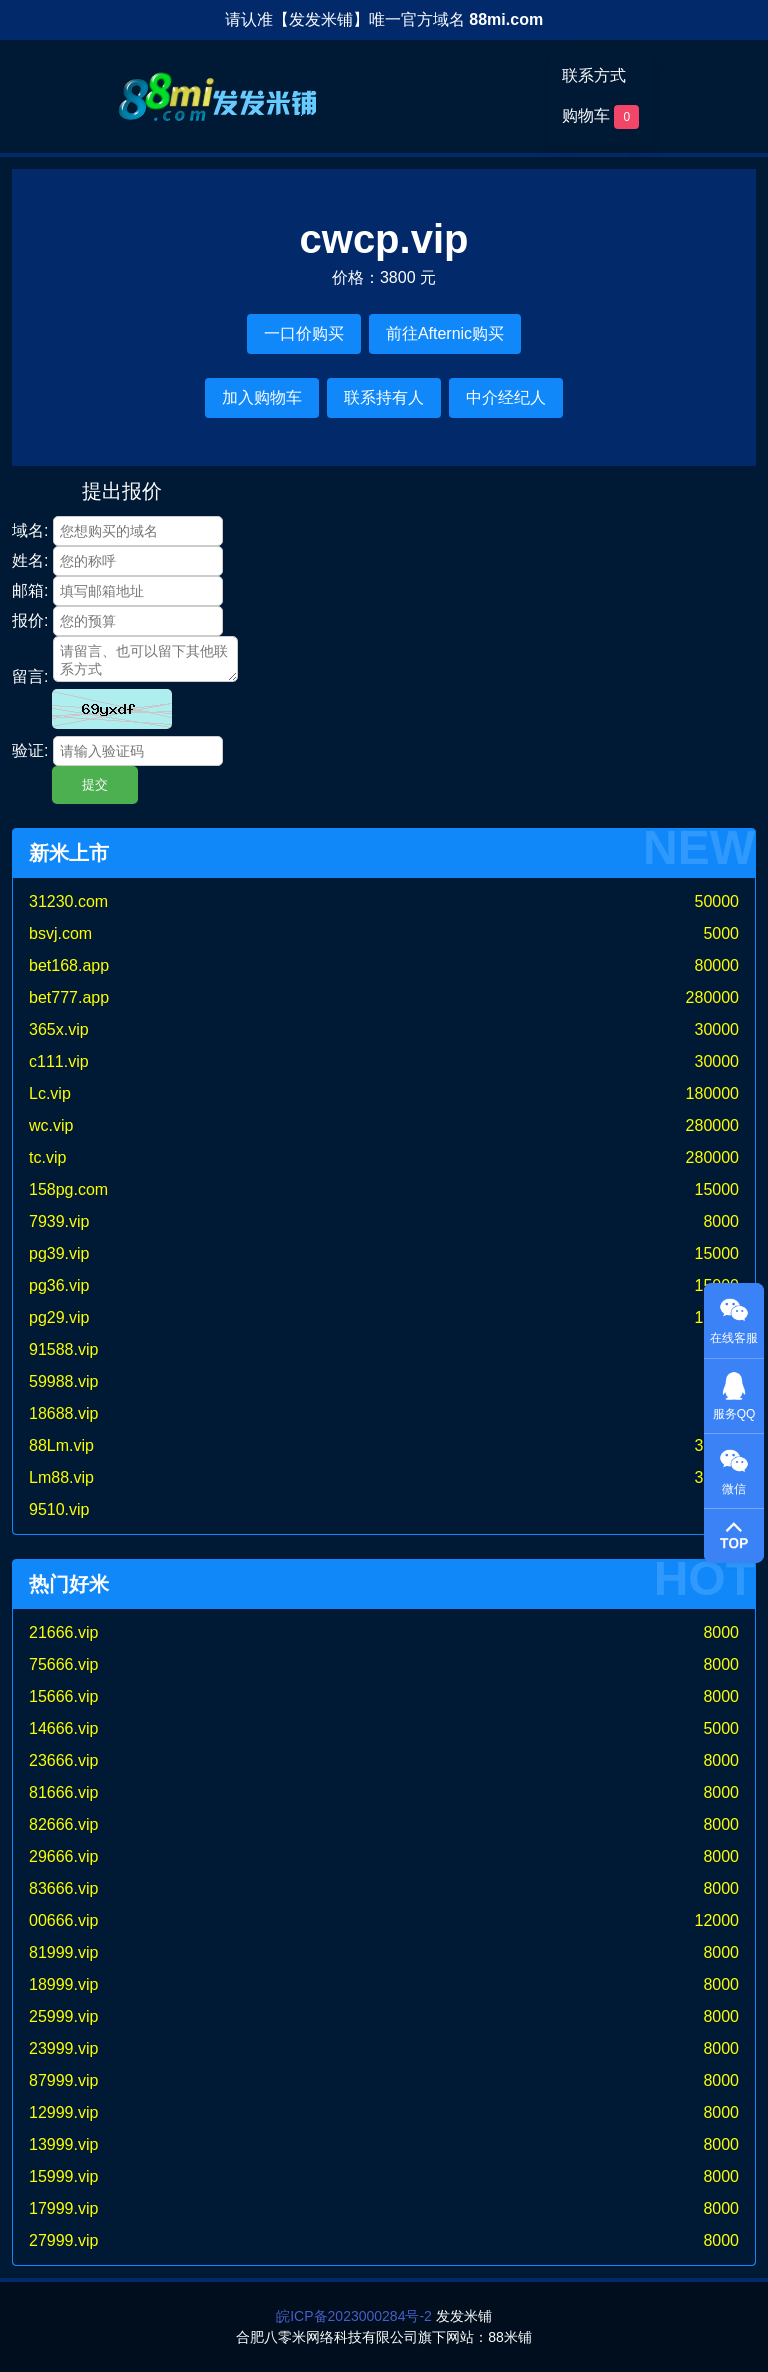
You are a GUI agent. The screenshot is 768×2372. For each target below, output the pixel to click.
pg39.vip (59, 1253)
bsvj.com (60, 933)
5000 (721, 933)
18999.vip (63, 1984)
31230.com (68, 901)
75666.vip (63, 1664)
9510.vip (59, 1509)
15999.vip (63, 2176)
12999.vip (63, 2112)
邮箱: (30, 590)
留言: (30, 676)
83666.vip (63, 1888)
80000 (717, 965)
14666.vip (63, 1728)
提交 (95, 784)
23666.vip (63, 1760)
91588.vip (63, 1349)
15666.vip (63, 1696)
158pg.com (68, 1189)
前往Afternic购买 (445, 333)
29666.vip (63, 1856)
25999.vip (63, 2016)
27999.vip (63, 2240)
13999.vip (63, 2144)
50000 (717, 901)
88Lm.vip (61, 1445)
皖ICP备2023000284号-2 (354, 2316)
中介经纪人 (506, 397)
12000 (717, 1920)
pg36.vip (59, 1285)
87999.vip (63, 2080)
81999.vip (63, 1952)
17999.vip (63, 2208)
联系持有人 (384, 397)
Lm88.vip (61, 1477)
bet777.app (69, 997)
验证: (30, 750)
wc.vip (51, 1125)
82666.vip (63, 1824)
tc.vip (47, 1157)
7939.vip (59, 1221)
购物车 (600, 117)
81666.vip (63, 1792)
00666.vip (63, 1920)
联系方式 (594, 75)
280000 (712, 997)
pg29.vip (59, 1317)
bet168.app (69, 965)
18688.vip (63, 1413)
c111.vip (59, 1061)
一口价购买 (304, 333)
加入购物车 (262, 397)
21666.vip (63, 1632)
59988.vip (63, 1381)
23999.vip (63, 2048)
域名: (30, 530)
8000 (721, 1221)
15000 (717, 1189)
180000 (712, 1093)
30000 (717, 1029)
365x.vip (59, 1029)
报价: (30, 620)
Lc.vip (50, 1093)
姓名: (30, 560)
